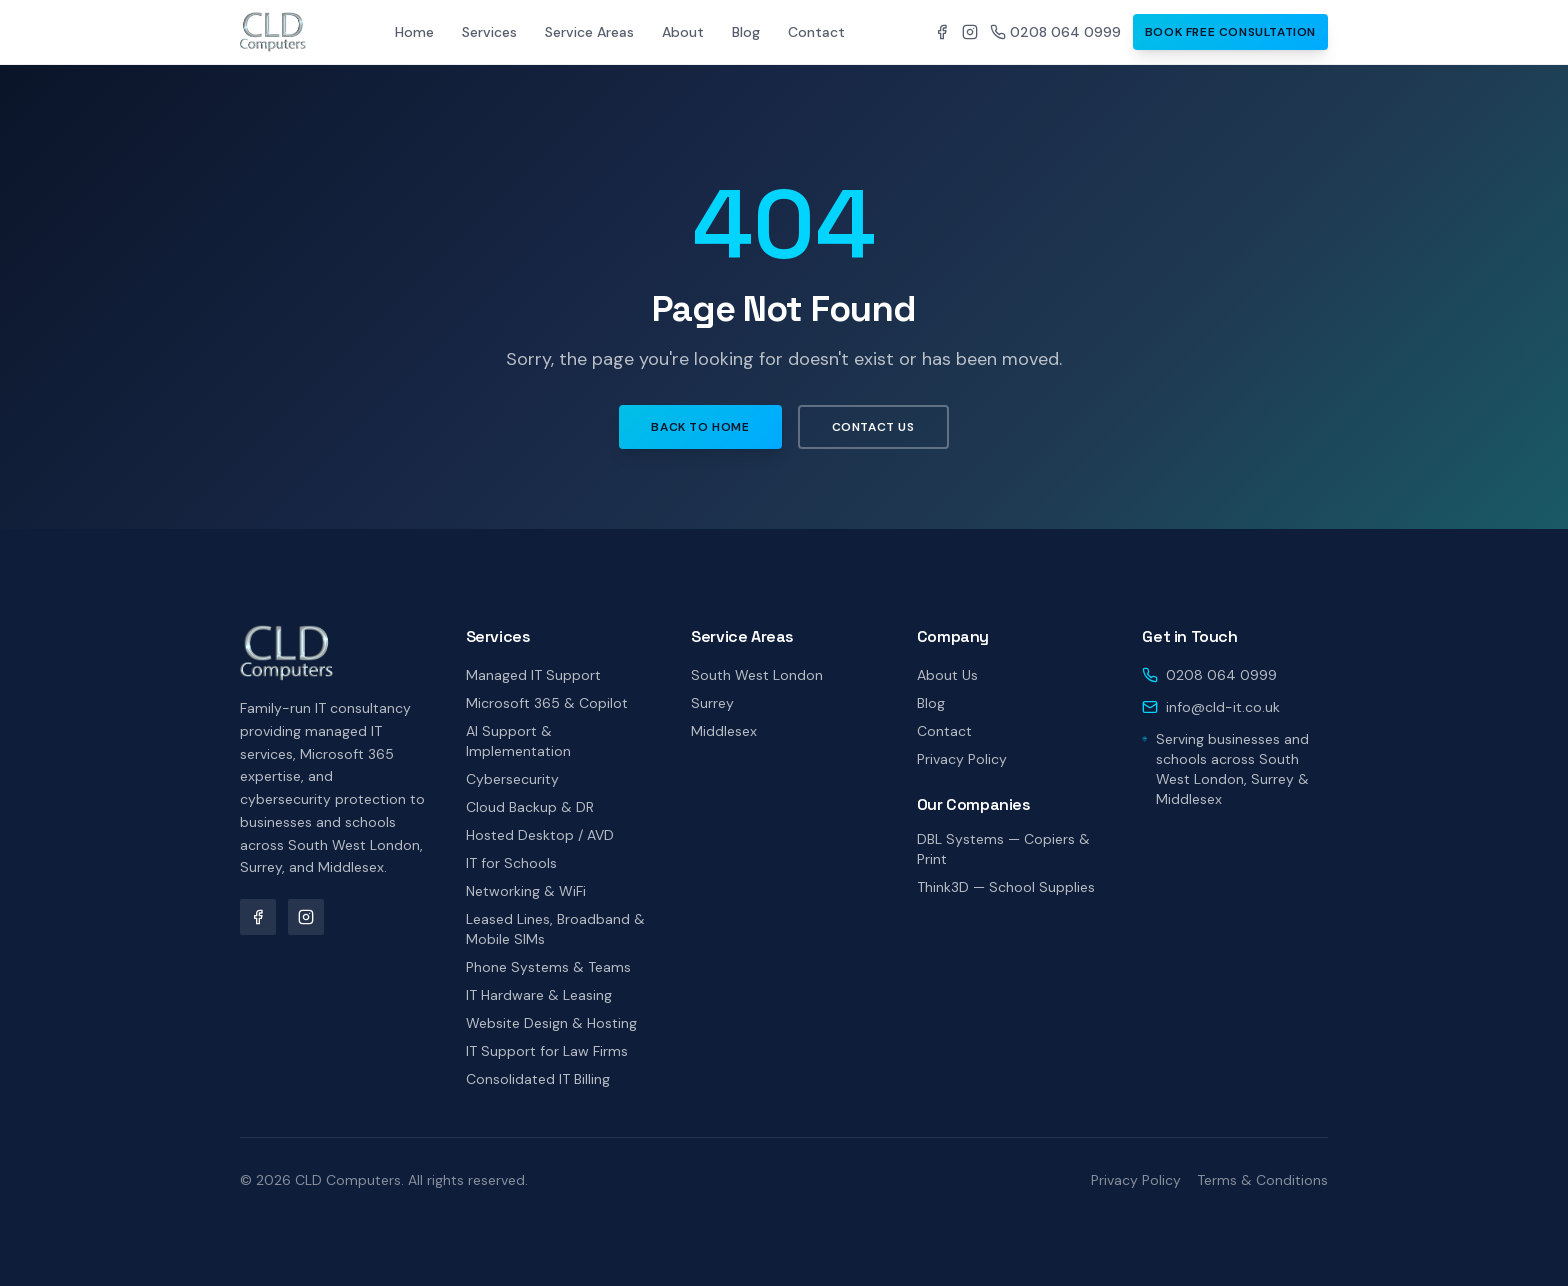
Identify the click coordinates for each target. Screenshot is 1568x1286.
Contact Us (873, 427)
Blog (746, 32)
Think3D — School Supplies (1006, 887)
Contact (816, 32)
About (683, 32)
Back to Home (700, 427)
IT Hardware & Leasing (539, 995)
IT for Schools (511, 863)
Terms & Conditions (1262, 1180)
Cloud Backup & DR (530, 807)
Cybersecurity (512, 779)
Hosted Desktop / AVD (540, 835)
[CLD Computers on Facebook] (942, 32)
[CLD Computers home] (273, 32)
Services (489, 32)
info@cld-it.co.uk (1223, 707)
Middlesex (724, 731)
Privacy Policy (962, 759)
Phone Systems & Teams (548, 967)
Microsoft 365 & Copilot (547, 703)
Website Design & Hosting (551, 1023)
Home (414, 32)
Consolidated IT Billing (538, 1079)
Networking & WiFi (526, 891)
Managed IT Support (533, 675)
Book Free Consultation (1230, 32)
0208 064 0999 (1055, 32)
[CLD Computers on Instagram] (970, 32)
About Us (947, 675)
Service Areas (589, 32)
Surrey (712, 703)
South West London (757, 675)
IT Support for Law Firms (547, 1051)
